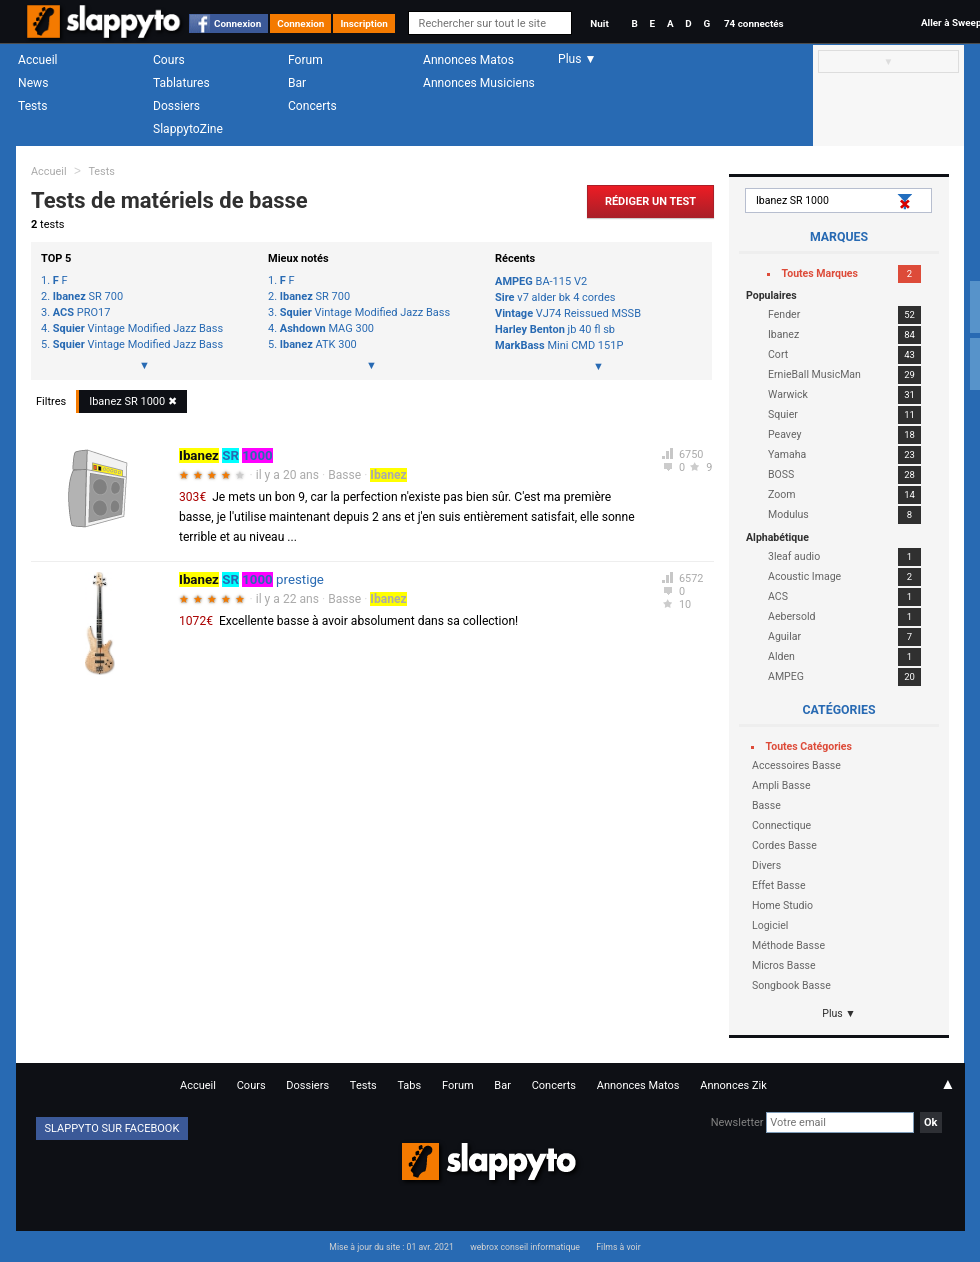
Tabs (409, 1085)
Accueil (38, 60)
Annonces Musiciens (479, 83)
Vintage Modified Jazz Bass (138, 329)
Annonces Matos (468, 60)
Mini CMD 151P (559, 345)
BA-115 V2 (541, 281)
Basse (344, 475)
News (33, 83)
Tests (32, 106)
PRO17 (82, 313)
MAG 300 (327, 329)
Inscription (364, 23)
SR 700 (88, 297)
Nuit (599, 23)
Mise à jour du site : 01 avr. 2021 (391, 1247)
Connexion (237, 23)
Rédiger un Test (650, 201)
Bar (297, 83)
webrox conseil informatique (525, 1247)
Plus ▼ (839, 1013)
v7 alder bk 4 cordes (555, 297)
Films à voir (618, 1247)
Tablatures (181, 83)
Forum (305, 60)
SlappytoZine (188, 129)
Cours (169, 60)
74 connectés (754, 23)
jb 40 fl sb (555, 329)
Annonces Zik (733, 1085)
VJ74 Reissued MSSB (568, 313)
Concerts (312, 106)
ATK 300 (318, 345)
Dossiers (176, 106)
